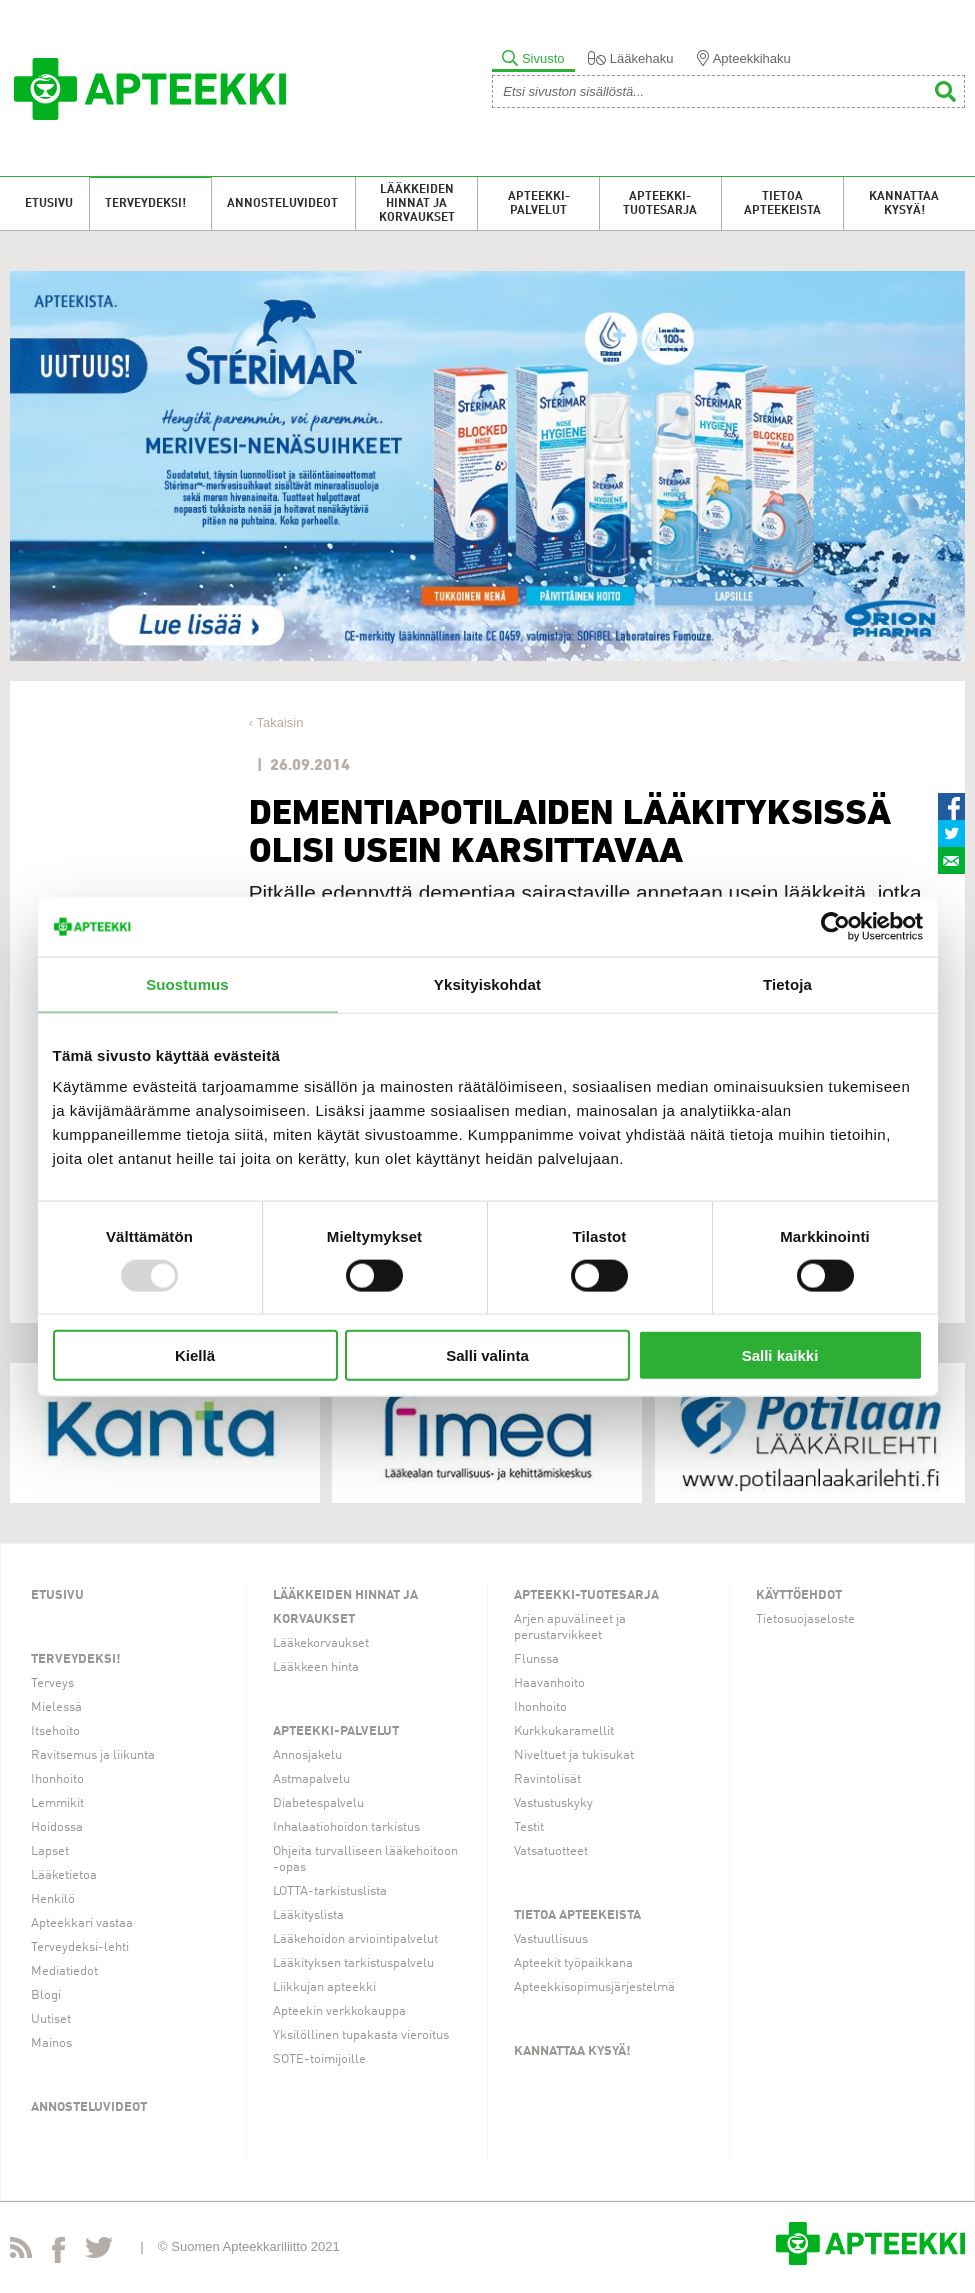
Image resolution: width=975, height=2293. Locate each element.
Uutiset (51, 2019)
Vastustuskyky (553, 1803)
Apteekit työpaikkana (573, 1963)
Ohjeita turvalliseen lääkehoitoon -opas (365, 1859)
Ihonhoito (57, 1779)
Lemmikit (57, 1803)
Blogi (46, 1995)
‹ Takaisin (276, 722)
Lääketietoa (64, 1875)
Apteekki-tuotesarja (660, 204)
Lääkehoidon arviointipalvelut (355, 1939)
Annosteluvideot (282, 204)
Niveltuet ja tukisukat (574, 1755)
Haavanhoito (549, 1683)
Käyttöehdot (799, 1595)
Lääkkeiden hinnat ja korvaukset (417, 204)
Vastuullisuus (551, 1939)
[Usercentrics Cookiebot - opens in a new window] (835, 926)
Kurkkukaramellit (564, 1731)
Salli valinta (487, 1355)
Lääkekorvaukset (321, 1643)
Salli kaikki (780, 1355)
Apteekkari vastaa (82, 1923)
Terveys (52, 1683)
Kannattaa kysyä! (904, 204)
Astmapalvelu (311, 1779)
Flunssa (536, 1659)
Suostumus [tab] (187, 983)
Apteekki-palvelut (539, 204)
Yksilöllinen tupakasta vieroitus (361, 2035)
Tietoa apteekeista (782, 204)
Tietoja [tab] (787, 983)
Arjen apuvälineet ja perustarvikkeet (570, 1627)
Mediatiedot (64, 1971)
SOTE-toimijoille (319, 2059)
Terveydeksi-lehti (80, 1947)
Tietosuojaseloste (805, 1619)
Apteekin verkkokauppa (339, 2011)
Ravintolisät (547, 1779)
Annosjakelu (307, 1755)
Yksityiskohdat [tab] (487, 983)
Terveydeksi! (145, 204)
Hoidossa (57, 1827)
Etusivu (49, 204)
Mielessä (56, 1707)
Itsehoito (55, 1731)
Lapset (50, 1851)
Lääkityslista (308, 1915)
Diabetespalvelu (318, 1803)
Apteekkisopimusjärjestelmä (594, 1987)
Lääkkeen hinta (316, 1667)
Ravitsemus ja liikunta (93, 1755)
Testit (529, 1827)
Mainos (51, 2043)
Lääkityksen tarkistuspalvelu (353, 1963)
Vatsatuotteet (551, 1851)
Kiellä (195, 1355)
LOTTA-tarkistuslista (330, 1891)
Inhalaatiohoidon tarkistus (346, 1827)
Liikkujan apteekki (324, 1987)
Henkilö (53, 1899)
